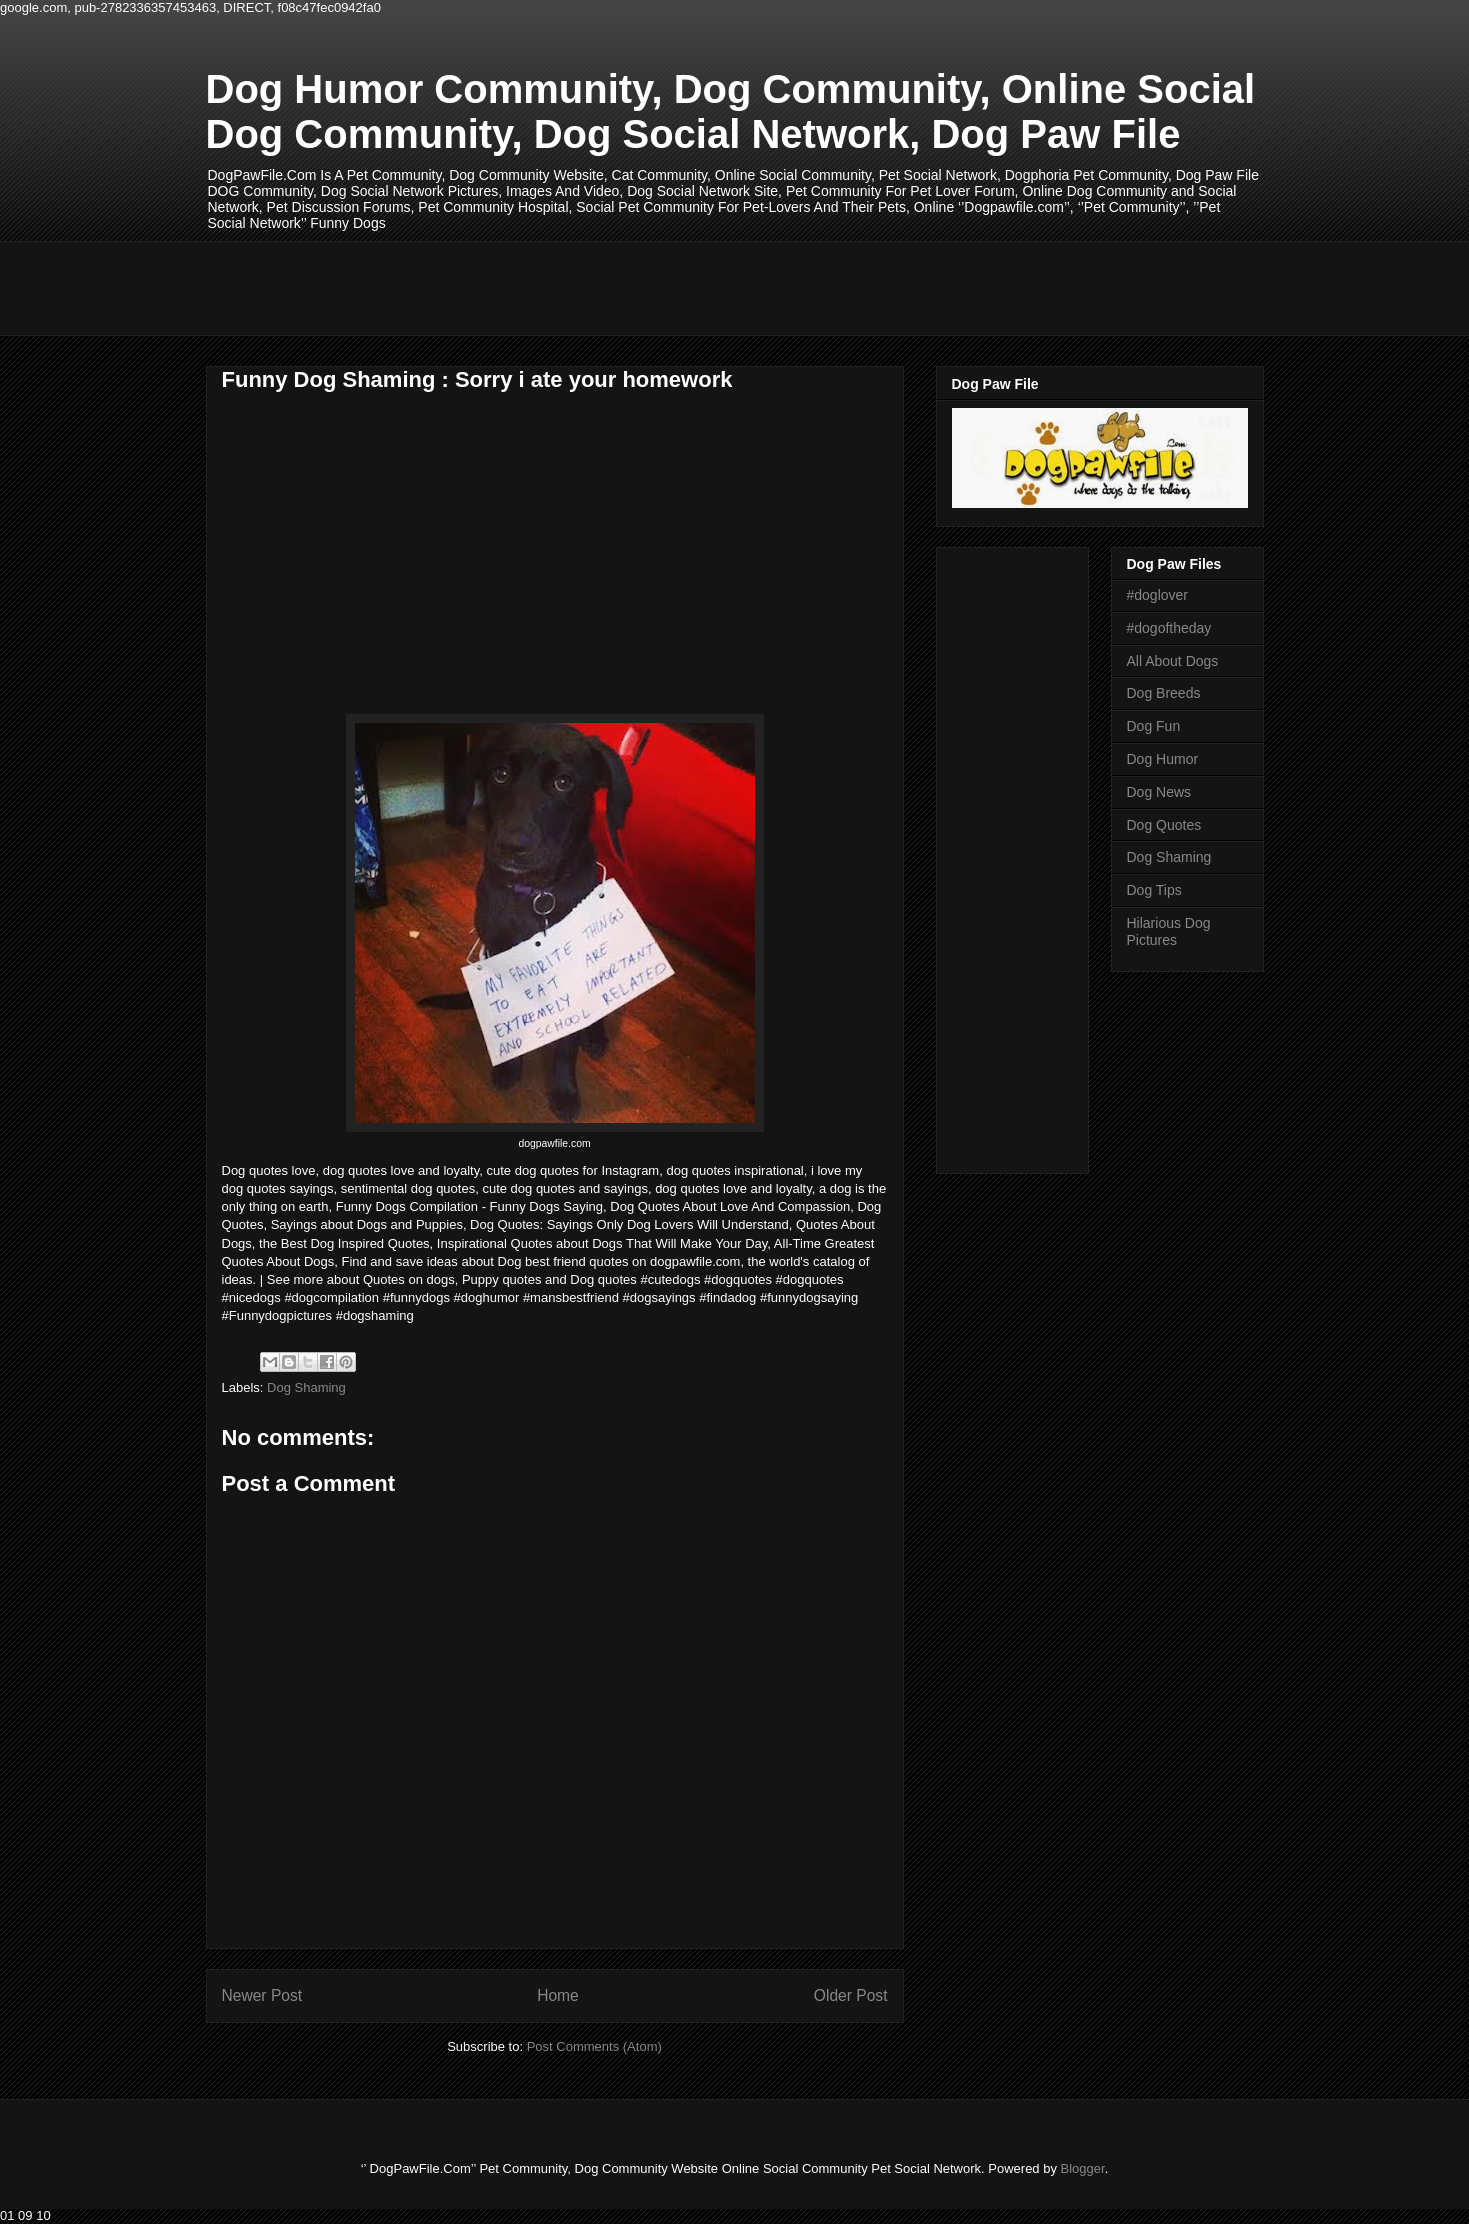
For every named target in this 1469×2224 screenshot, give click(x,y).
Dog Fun (1154, 726)
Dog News (1159, 792)
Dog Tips (1154, 890)
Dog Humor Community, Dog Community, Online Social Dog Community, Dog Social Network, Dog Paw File (731, 111)
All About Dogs (1173, 661)
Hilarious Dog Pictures (1169, 931)
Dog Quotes (1164, 825)
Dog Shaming (306, 1387)
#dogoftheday (1169, 628)
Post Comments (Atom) (594, 2046)
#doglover (1158, 595)
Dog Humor (1163, 759)
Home (558, 1995)
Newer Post (262, 1995)
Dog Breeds (1164, 693)
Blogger (1083, 2168)
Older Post (851, 1995)
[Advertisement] (570, 286)
